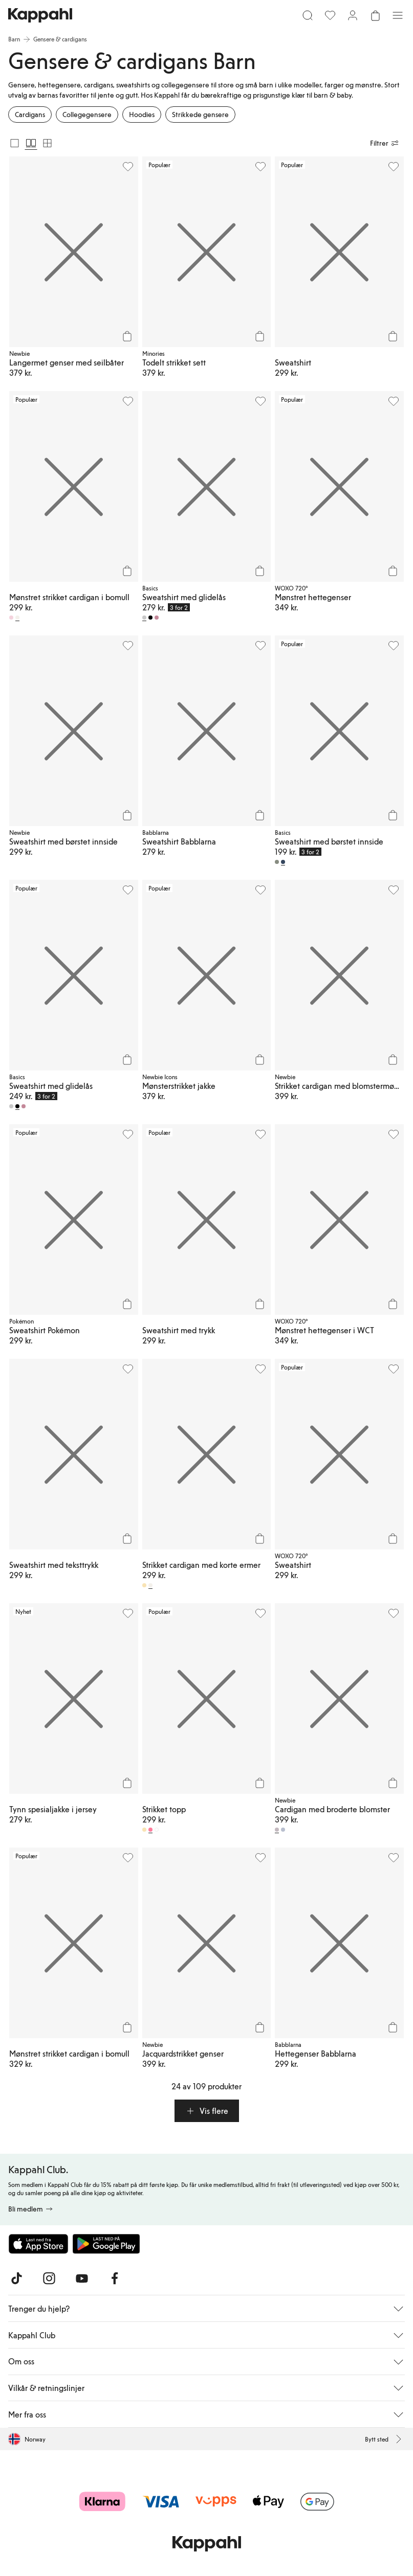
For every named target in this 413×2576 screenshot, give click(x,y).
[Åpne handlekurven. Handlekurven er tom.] (375, 15)
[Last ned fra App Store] (38, 2243)
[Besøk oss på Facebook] (114, 2278)
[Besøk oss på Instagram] (49, 2278)
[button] (207, 2111)
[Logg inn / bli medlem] (352, 15)
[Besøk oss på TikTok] (16, 2278)
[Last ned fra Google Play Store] (106, 2243)
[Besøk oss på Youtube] (82, 2278)
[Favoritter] (330, 15)
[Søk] (307, 15)
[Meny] (397, 15)
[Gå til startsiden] (40, 15)
